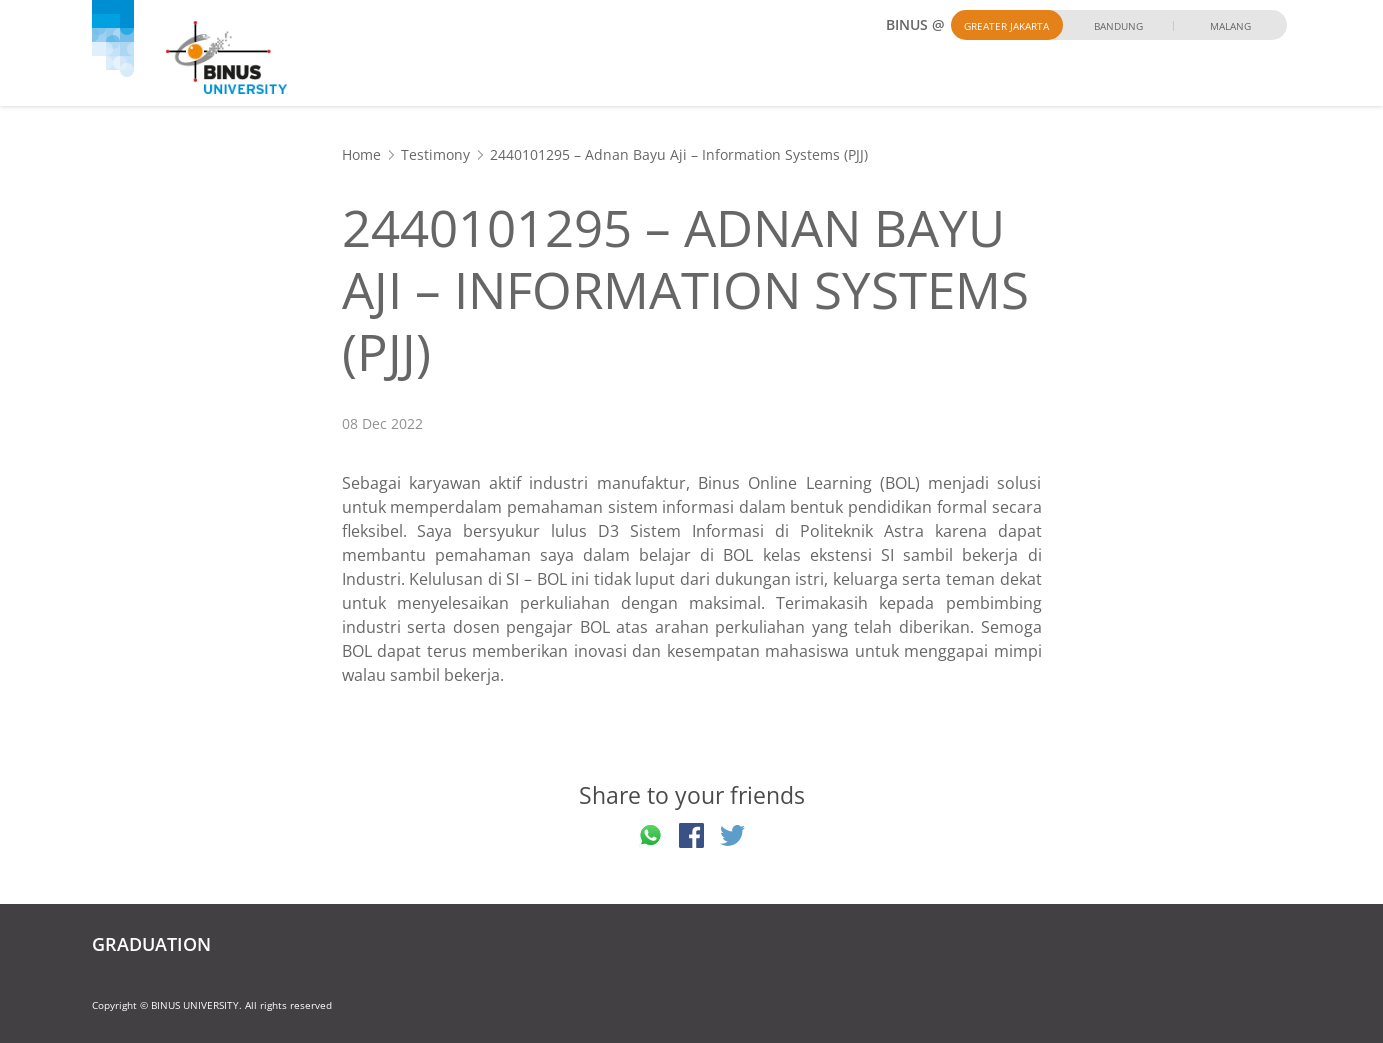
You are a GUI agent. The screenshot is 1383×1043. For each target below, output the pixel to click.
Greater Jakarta (1006, 26)
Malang (1230, 26)
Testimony (435, 154)
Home (361, 154)
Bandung (1118, 26)
